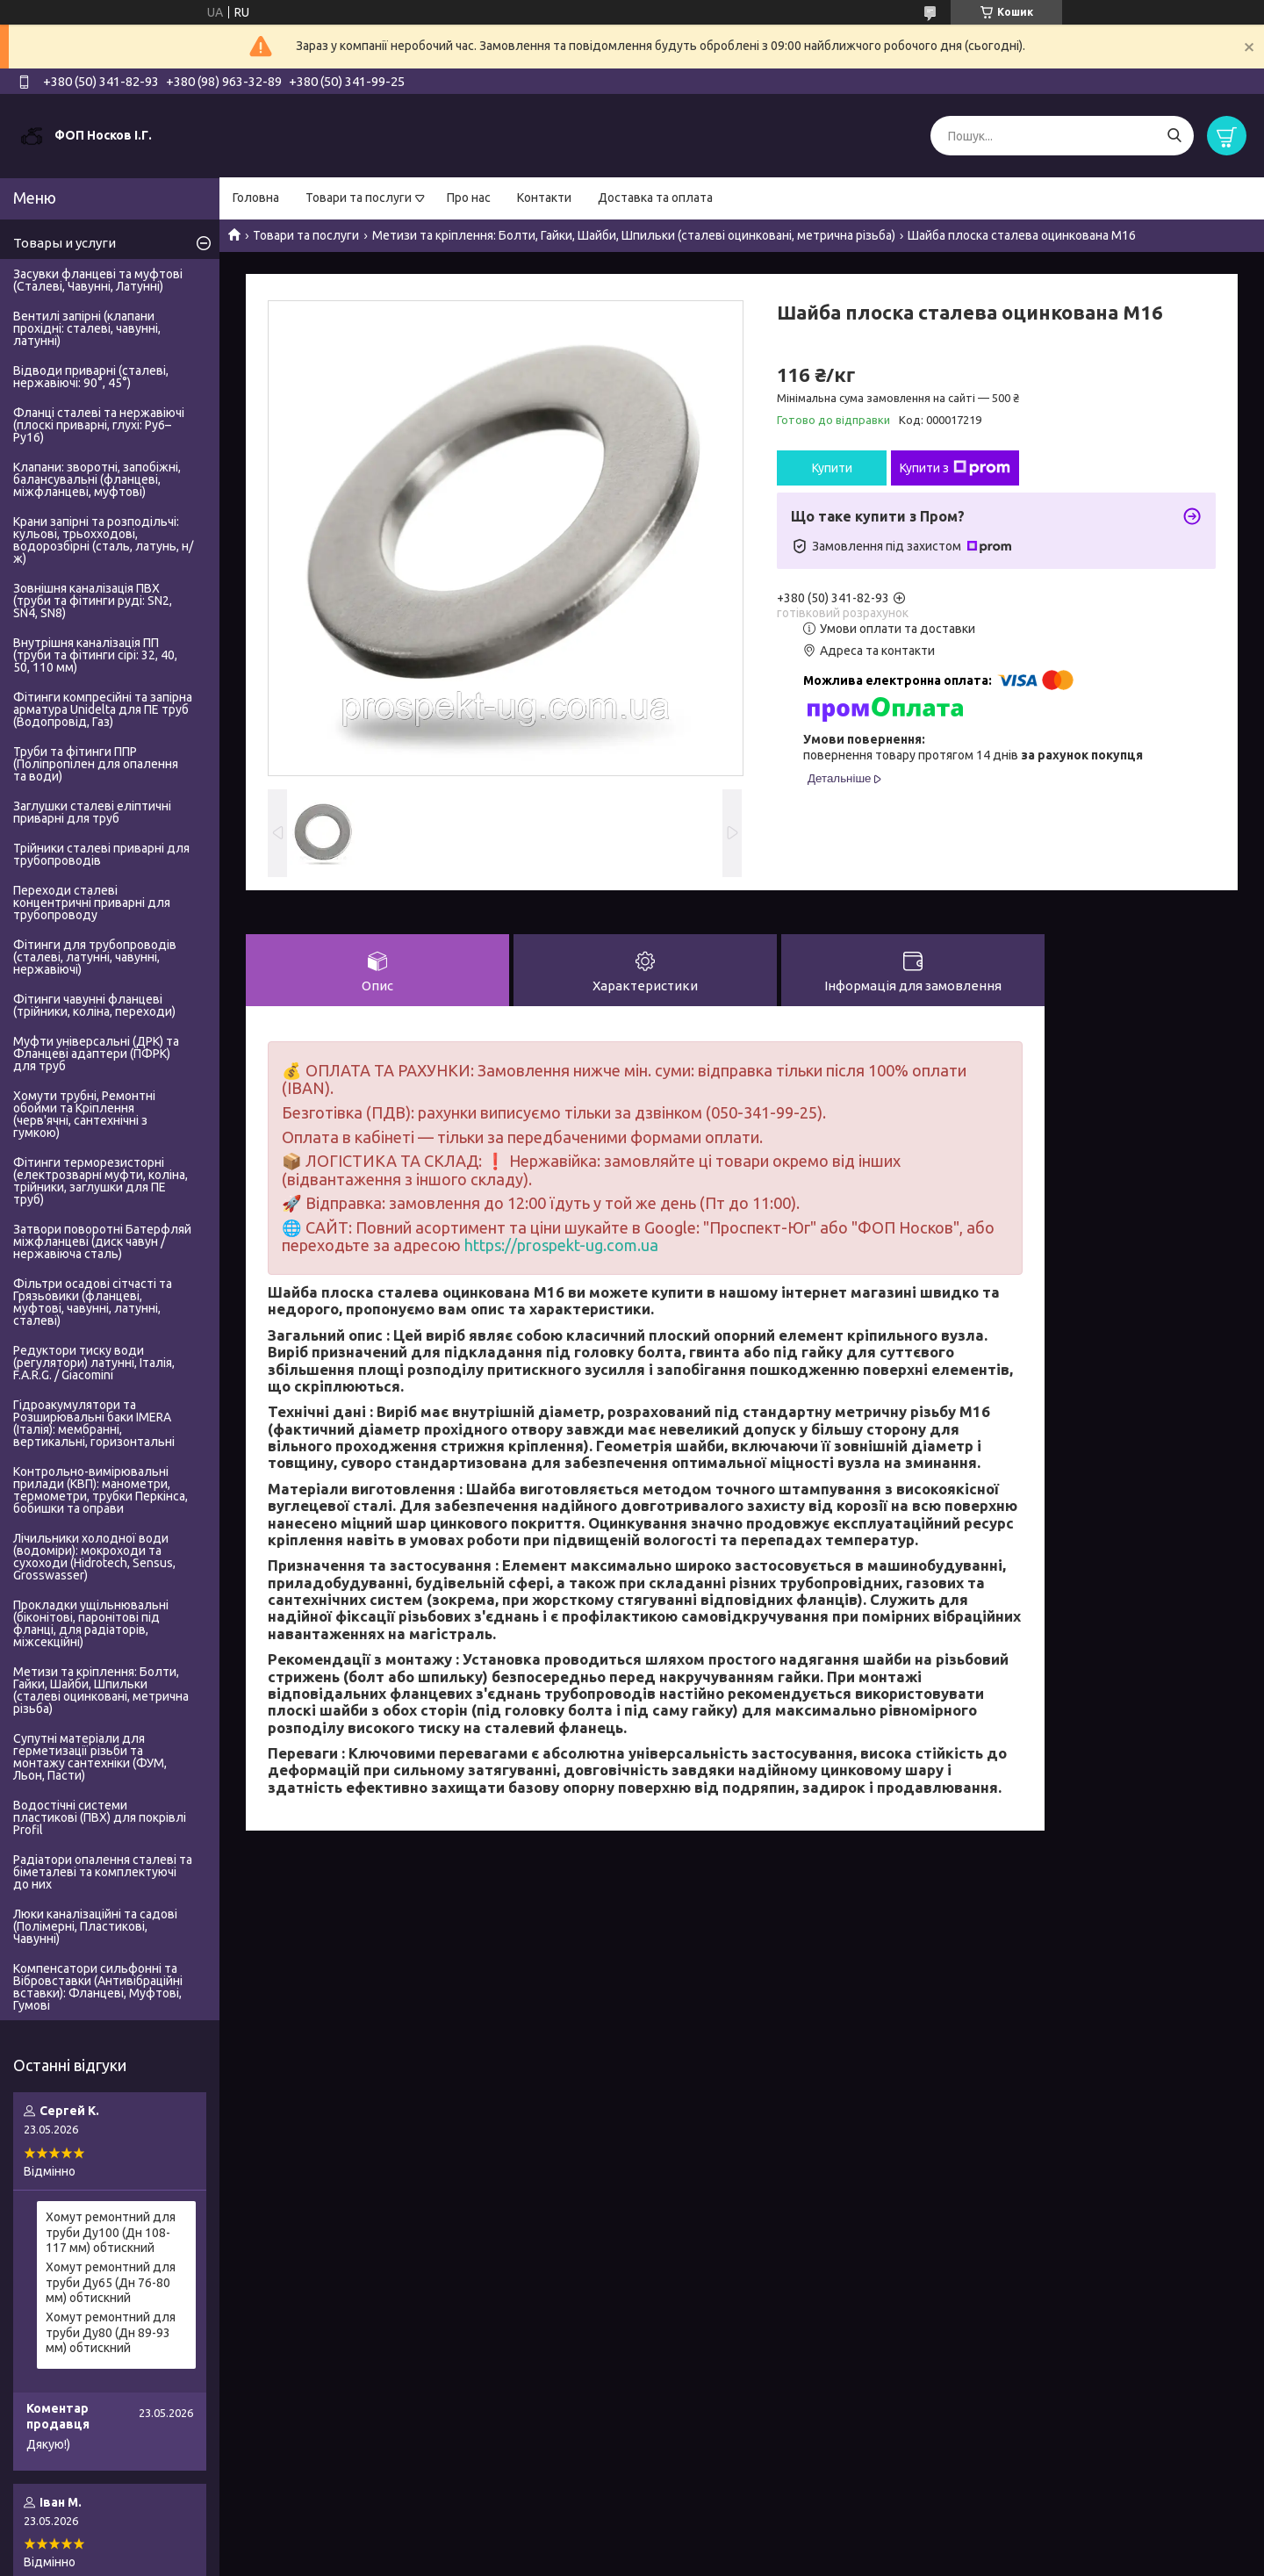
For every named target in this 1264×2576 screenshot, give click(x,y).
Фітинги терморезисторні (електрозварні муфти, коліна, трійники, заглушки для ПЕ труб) (100, 1180)
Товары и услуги (64, 242)
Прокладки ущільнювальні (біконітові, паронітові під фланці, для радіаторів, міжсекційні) (91, 1623)
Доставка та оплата (655, 198)
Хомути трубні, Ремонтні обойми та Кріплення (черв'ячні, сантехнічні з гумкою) (84, 1114)
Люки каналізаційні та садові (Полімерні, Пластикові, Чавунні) (95, 1926)
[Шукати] (1174, 135)
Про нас (469, 198)
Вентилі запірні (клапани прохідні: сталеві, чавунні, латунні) (87, 328)
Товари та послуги (358, 198)
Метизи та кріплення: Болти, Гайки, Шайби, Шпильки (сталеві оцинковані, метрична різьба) (633, 235)
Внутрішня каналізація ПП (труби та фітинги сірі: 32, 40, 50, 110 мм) (95, 655)
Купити (832, 468)
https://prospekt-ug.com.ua (561, 1245)
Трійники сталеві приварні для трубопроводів (101, 854)
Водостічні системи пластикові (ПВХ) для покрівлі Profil (99, 1817)
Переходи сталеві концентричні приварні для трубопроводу (91, 902)
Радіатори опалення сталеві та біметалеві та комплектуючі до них (102, 1872)
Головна (256, 198)
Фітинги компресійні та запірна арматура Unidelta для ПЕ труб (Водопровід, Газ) (102, 709)
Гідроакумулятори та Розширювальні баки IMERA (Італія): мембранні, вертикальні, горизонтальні (94, 1423)
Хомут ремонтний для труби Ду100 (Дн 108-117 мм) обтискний (111, 2232)
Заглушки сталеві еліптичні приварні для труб (92, 812)
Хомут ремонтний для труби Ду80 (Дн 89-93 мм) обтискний (111, 2332)
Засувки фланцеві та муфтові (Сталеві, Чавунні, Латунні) (98, 280)
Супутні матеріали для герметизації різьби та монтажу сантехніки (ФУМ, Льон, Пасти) (90, 1756)
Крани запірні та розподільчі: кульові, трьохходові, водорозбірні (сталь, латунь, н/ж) (103, 539)
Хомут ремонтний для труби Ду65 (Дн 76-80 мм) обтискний (111, 2282)
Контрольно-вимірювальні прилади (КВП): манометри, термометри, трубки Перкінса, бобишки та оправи (100, 1489)
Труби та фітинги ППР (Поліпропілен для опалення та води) (95, 764)
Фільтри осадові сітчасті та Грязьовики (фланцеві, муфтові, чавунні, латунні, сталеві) (92, 1302)
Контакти (544, 198)
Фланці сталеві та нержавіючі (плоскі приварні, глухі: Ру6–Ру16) (98, 425)
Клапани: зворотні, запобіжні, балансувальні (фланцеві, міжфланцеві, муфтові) (97, 479)
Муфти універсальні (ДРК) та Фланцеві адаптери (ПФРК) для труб (96, 1053)
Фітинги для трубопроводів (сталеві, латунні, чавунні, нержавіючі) (94, 957)
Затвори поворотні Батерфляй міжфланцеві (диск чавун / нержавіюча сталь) (102, 1241)
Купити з (955, 468)
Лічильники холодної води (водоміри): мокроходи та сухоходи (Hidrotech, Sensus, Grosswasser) (94, 1556)
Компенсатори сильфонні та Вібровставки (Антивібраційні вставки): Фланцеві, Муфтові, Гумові (98, 1986)
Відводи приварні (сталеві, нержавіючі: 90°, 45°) (91, 376)
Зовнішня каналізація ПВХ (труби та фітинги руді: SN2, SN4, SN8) (92, 600)
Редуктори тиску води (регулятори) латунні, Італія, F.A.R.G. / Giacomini (94, 1362)
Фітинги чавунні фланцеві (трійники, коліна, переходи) (94, 1005)
